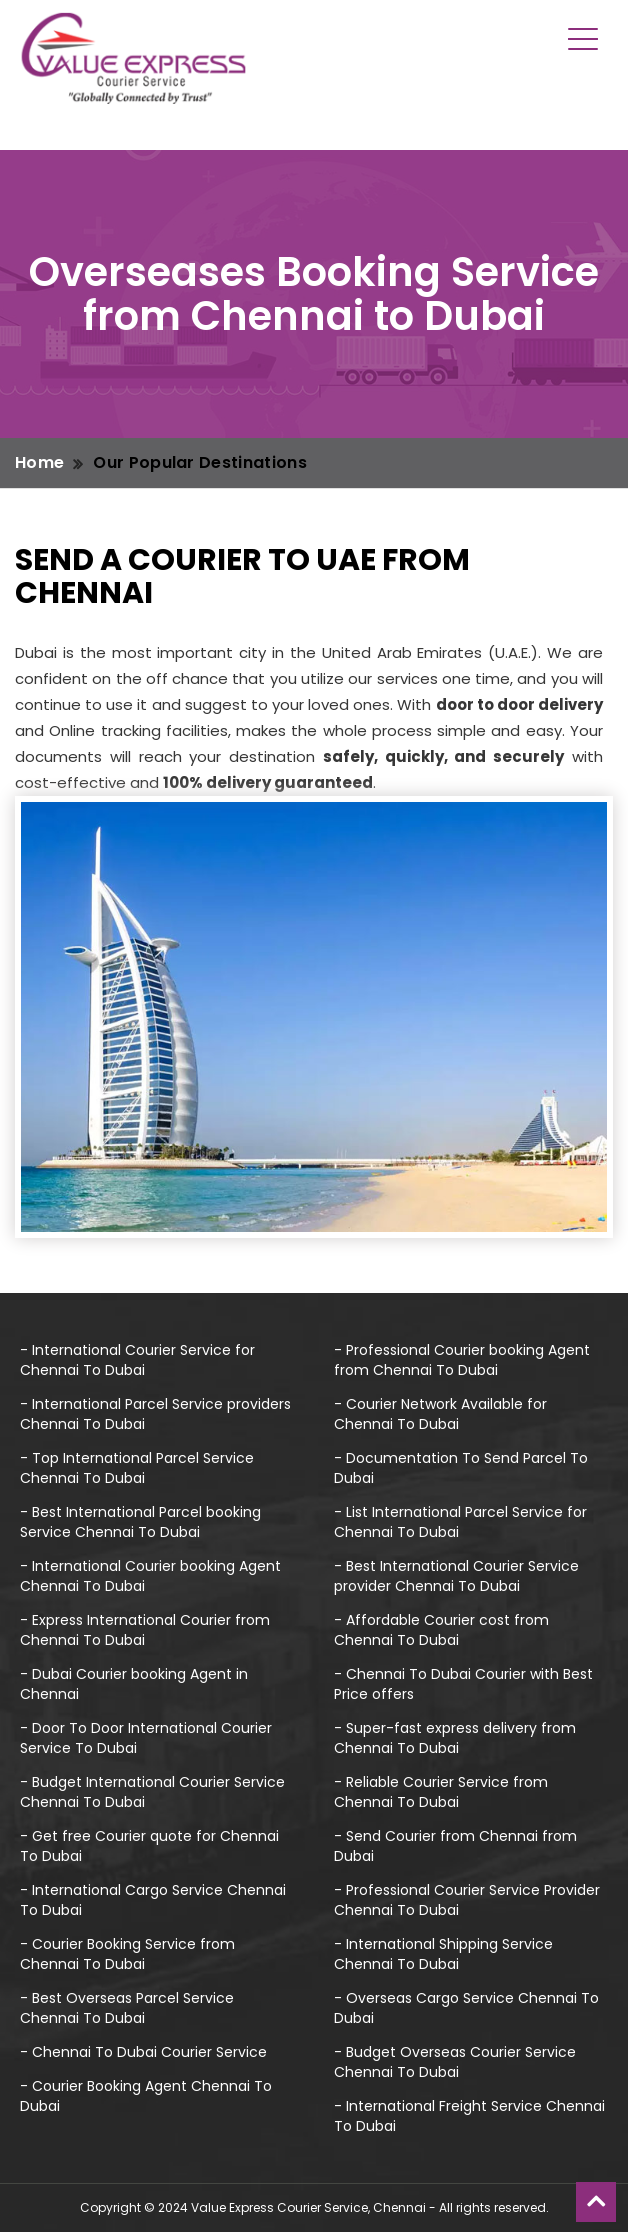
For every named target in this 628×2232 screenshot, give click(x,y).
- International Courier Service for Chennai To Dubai (137, 1360)
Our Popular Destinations (200, 462)
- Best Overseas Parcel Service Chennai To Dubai (127, 2008)
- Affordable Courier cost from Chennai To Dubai (441, 1630)
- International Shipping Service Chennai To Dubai (443, 1954)
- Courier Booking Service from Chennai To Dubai (127, 1954)
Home (39, 462)
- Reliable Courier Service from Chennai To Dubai (441, 1792)
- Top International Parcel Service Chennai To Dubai (137, 1468)
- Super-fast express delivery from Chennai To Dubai (455, 1738)
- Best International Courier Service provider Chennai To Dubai (456, 1576)
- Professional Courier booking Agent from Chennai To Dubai (462, 1360)
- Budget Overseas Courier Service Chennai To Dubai (455, 2062)
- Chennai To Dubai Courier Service (143, 2052)
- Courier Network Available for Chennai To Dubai (440, 1414)
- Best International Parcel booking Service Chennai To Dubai (140, 1522)
